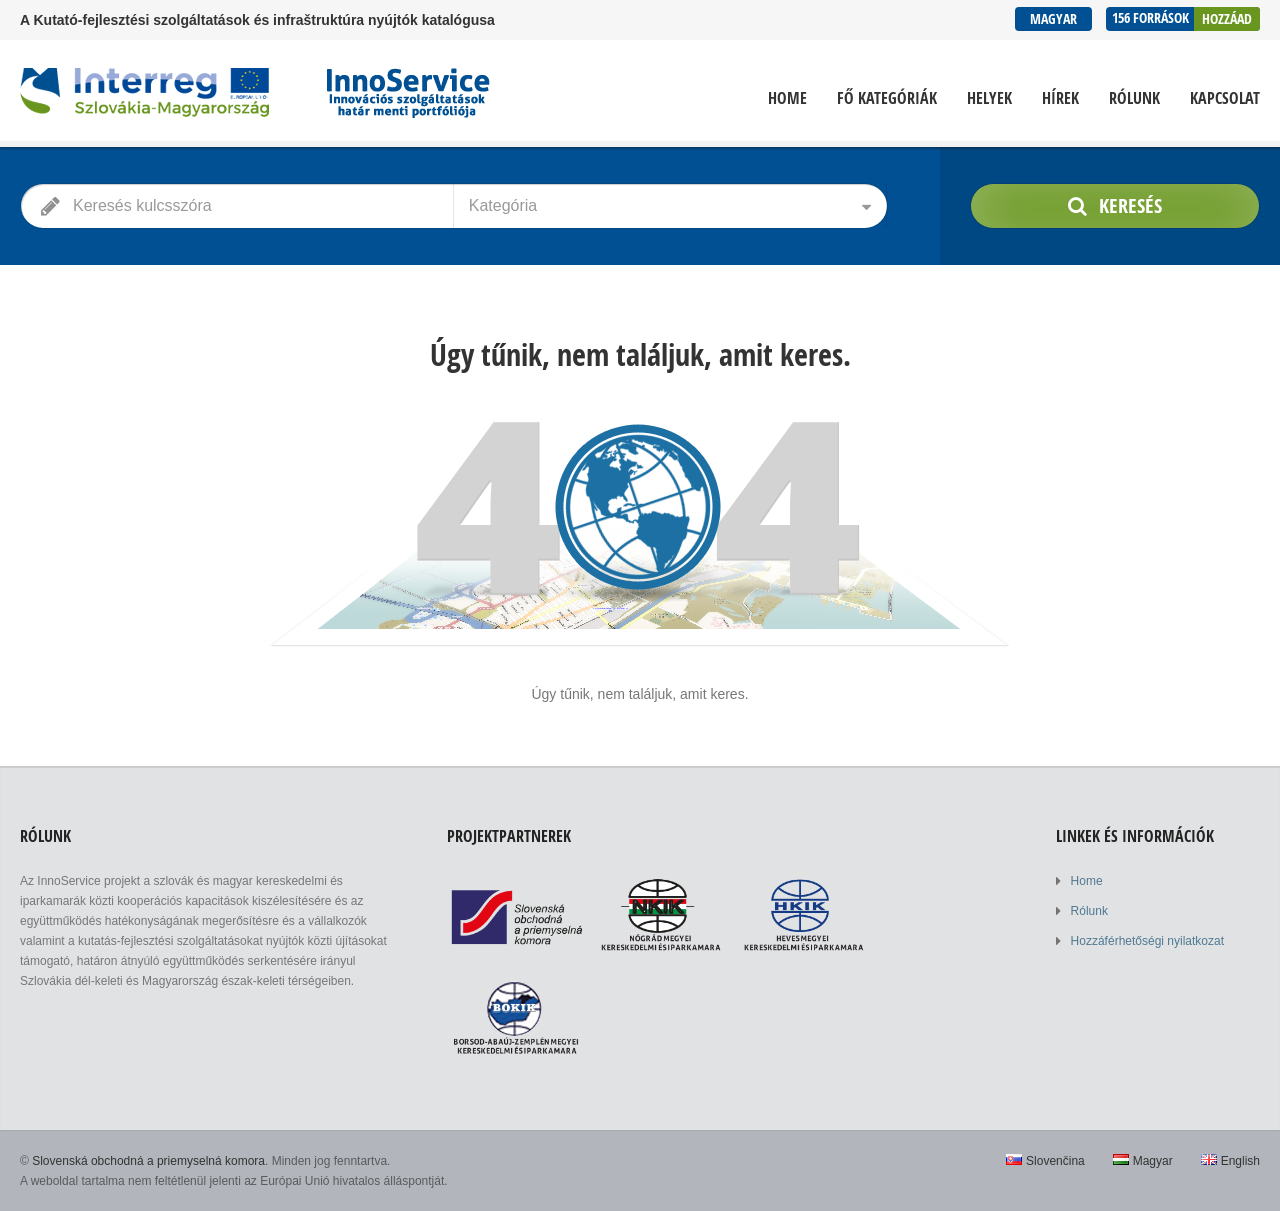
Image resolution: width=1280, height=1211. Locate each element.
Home (787, 98)
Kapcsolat (1225, 98)
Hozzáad (1227, 18)
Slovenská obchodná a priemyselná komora (148, 1161)
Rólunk (1134, 98)
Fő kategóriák (887, 98)
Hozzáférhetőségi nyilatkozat (1147, 941)
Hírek (1060, 98)
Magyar (1053, 18)
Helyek (989, 98)
